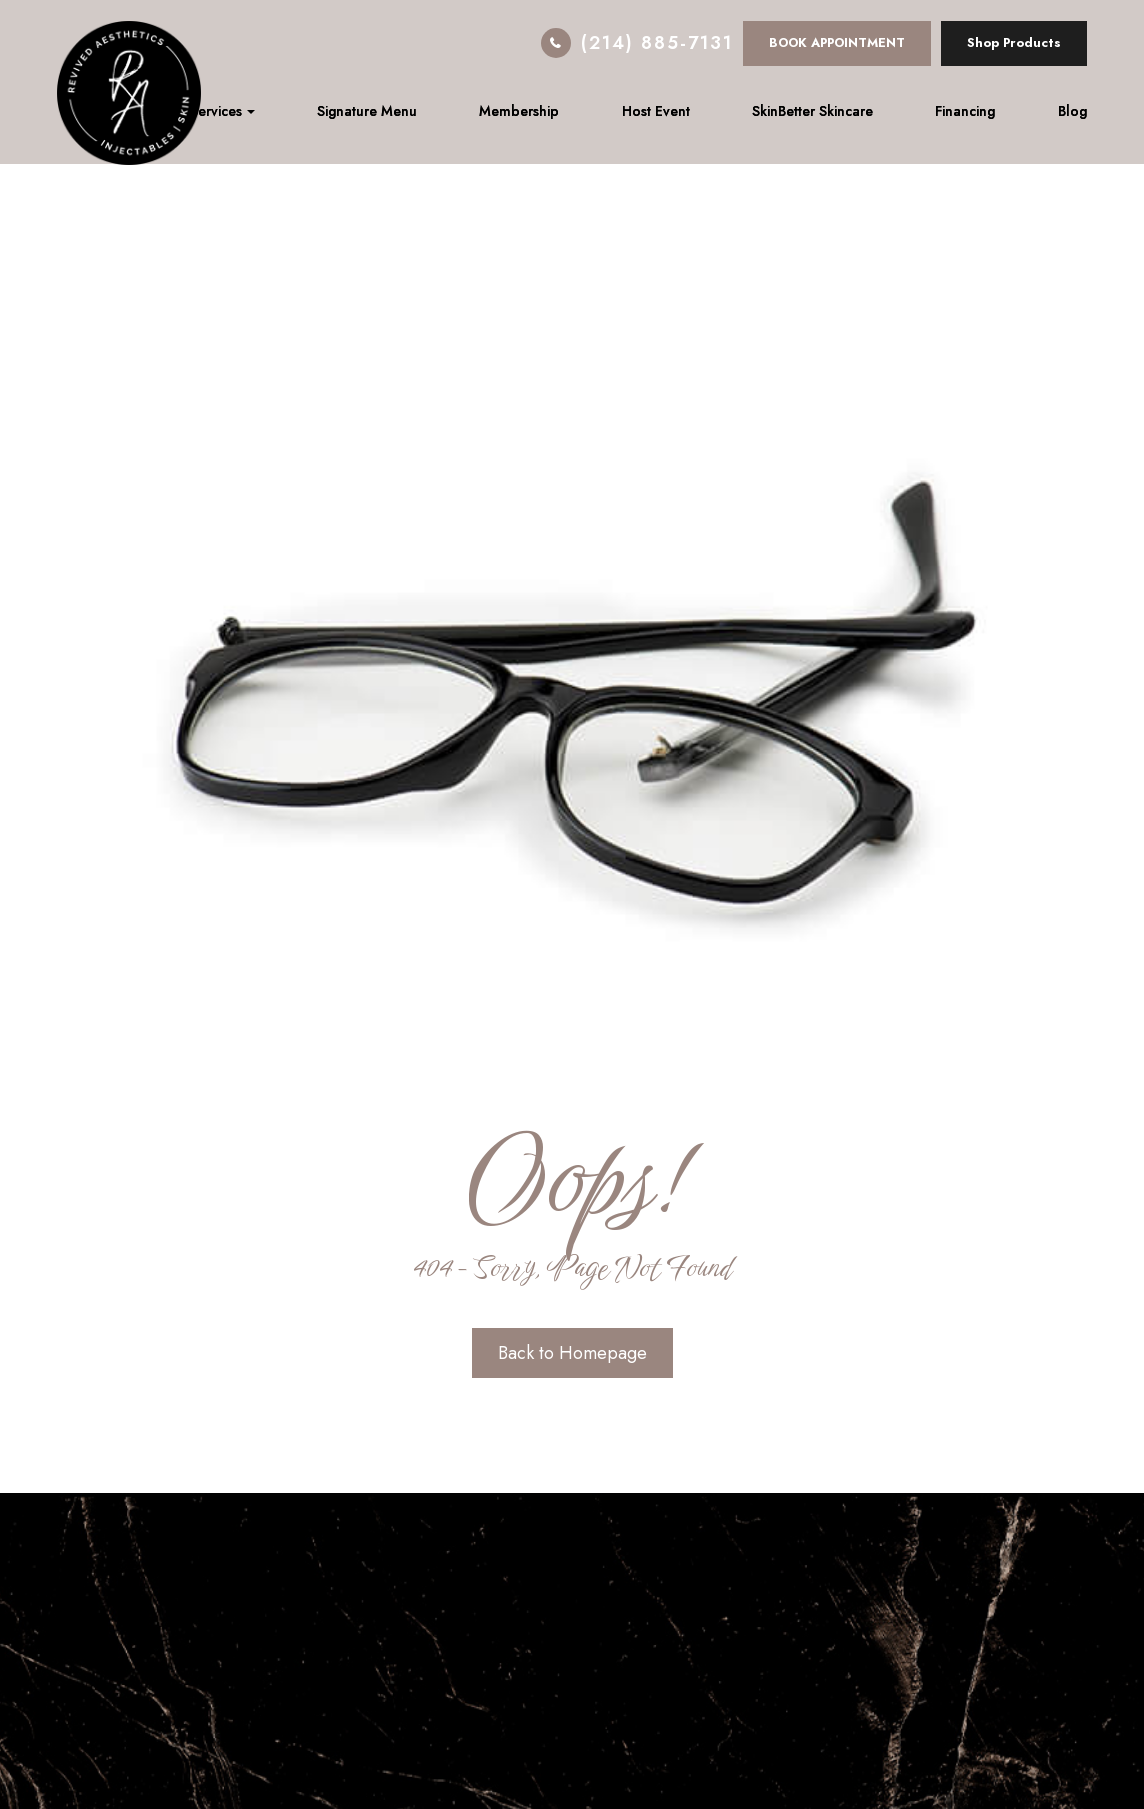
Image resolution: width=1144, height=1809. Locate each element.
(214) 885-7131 (657, 43)
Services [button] (222, 111)
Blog (1072, 111)
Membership (519, 111)
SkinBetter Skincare (812, 111)
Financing (965, 111)
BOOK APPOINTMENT (837, 42)
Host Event (656, 111)
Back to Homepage (572, 1353)
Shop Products (1014, 42)
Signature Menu (367, 111)
